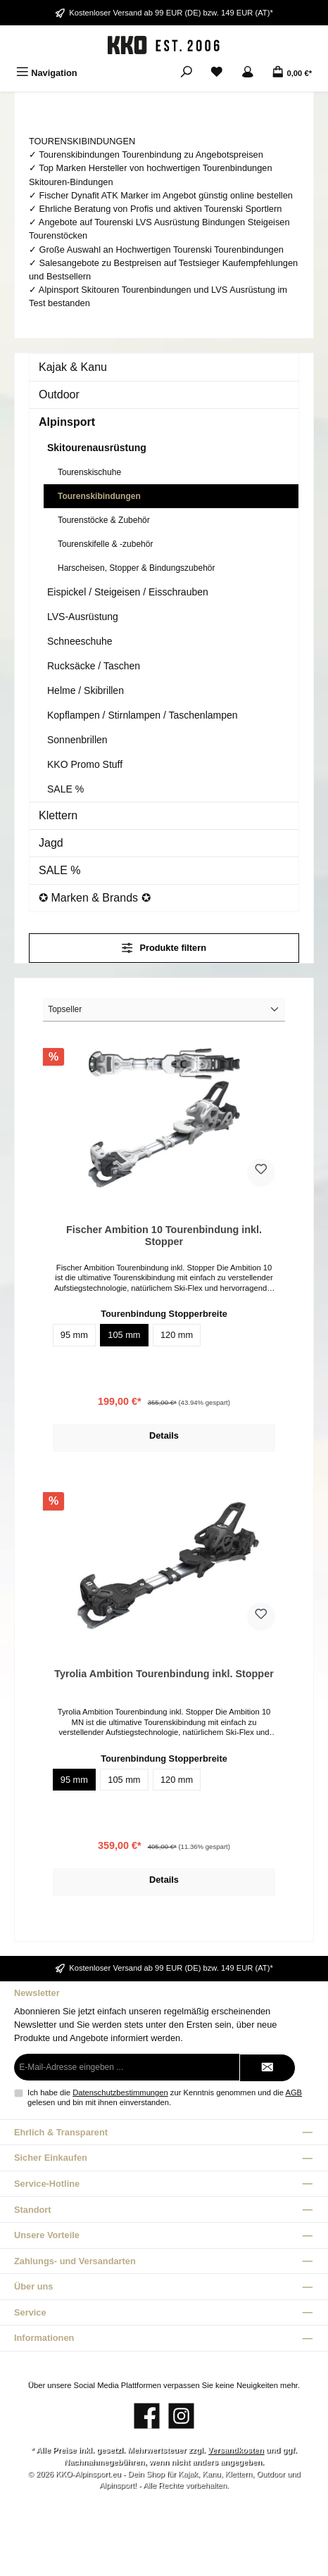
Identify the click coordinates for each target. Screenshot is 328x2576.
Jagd (51, 843)
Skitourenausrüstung (96, 447)
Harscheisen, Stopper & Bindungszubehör (136, 568)
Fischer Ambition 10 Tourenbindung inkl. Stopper (164, 1236)
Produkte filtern (164, 947)
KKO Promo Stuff (84, 764)
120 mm (176, 1335)
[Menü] (47, 72)
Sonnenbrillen (77, 739)
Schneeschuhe (80, 641)
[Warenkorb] (292, 72)
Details (164, 1435)
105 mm (124, 1335)
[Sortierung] (164, 1010)
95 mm (74, 1335)
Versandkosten (236, 2450)
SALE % (65, 789)
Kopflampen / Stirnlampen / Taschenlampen (142, 715)
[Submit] (267, 2068)
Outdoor (59, 394)
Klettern (58, 815)
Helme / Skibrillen (85, 690)
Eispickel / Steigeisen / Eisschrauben (127, 592)
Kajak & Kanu (73, 367)
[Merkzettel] (216, 72)
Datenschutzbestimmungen (120, 2092)
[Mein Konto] (247, 72)
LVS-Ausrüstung (82, 616)
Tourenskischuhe (89, 472)
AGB (293, 2092)
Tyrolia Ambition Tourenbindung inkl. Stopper (164, 1673)
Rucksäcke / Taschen (93, 665)
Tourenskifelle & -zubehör (105, 544)
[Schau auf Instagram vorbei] (181, 2416)
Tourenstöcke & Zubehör (104, 520)
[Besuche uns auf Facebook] (147, 2416)
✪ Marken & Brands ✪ (95, 898)
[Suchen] (186, 72)
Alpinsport (67, 422)
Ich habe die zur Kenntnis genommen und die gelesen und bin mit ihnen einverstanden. (164, 2097)
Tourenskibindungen (99, 496)
